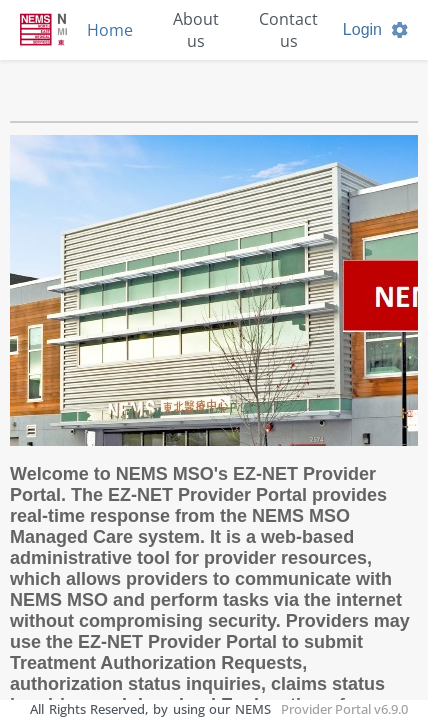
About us (196, 30)
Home (110, 30)
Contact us (288, 30)
